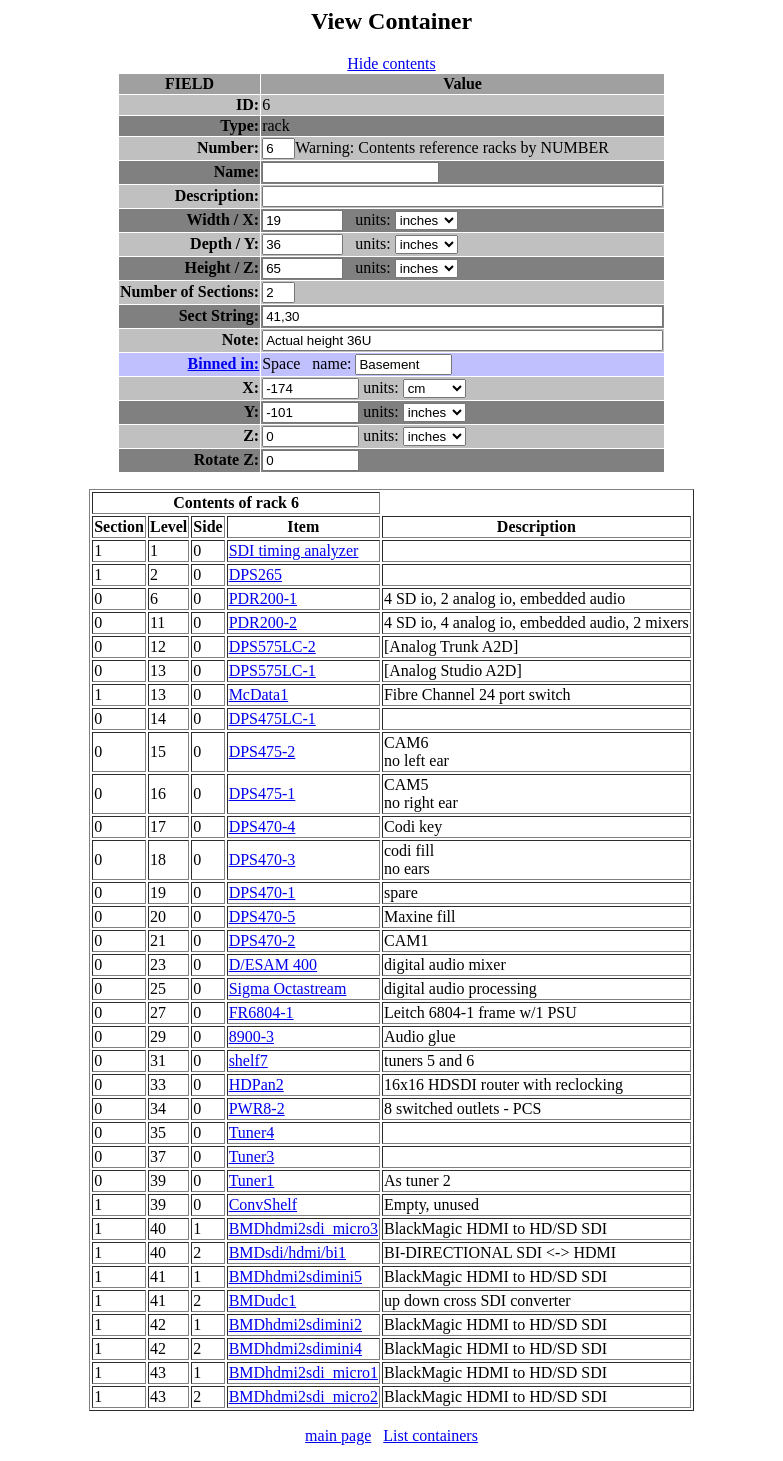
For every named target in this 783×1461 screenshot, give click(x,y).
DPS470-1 (262, 892)
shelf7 (248, 1060)
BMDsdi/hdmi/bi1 (287, 1252)
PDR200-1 (263, 598)
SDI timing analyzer (294, 550)
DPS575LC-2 (272, 646)
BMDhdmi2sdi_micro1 (303, 1372)
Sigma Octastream (288, 988)
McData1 (259, 694)
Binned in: (224, 363)
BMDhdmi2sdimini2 (295, 1324)
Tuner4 (252, 1132)
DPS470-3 (262, 859)
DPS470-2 (262, 940)
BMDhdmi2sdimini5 (295, 1276)
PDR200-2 (263, 622)
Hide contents (391, 63)
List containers (430, 1435)
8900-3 (251, 1036)
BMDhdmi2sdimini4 (295, 1348)
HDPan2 (256, 1084)
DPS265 (255, 574)
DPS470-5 (262, 916)
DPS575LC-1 (272, 670)
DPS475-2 (262, 751)
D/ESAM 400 (273, 964)
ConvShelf (263, 1204)
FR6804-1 (261, 1012)
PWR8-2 (257, 1108)
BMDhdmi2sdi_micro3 (303, 1228)
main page (338, 1435)
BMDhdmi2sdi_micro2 (303, 1396)
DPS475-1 (262, 793)
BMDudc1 (263, 1300)
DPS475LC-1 (272, 718)
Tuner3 (252, 1156)
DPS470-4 (262, 826)
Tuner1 (252, 1180)
